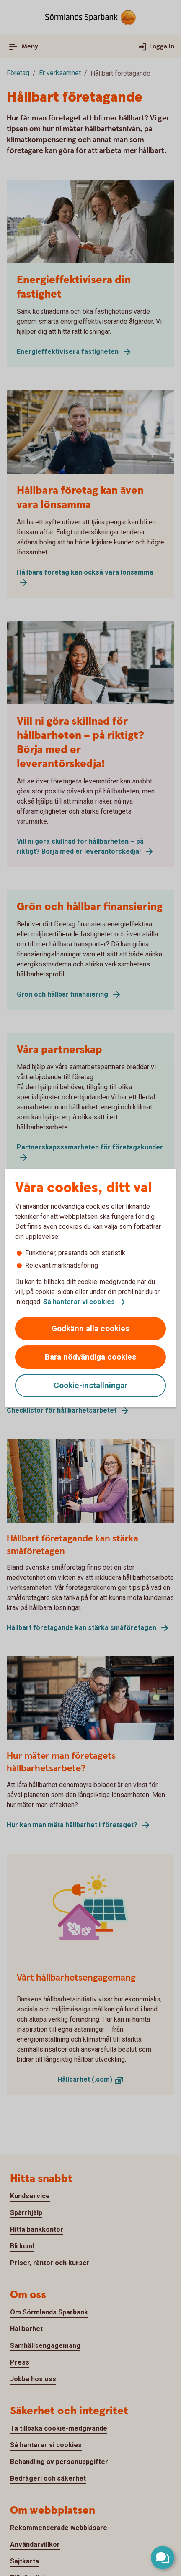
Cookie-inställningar (90, 1385)
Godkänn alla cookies (90, 1328)
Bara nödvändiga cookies (90, 1357)
